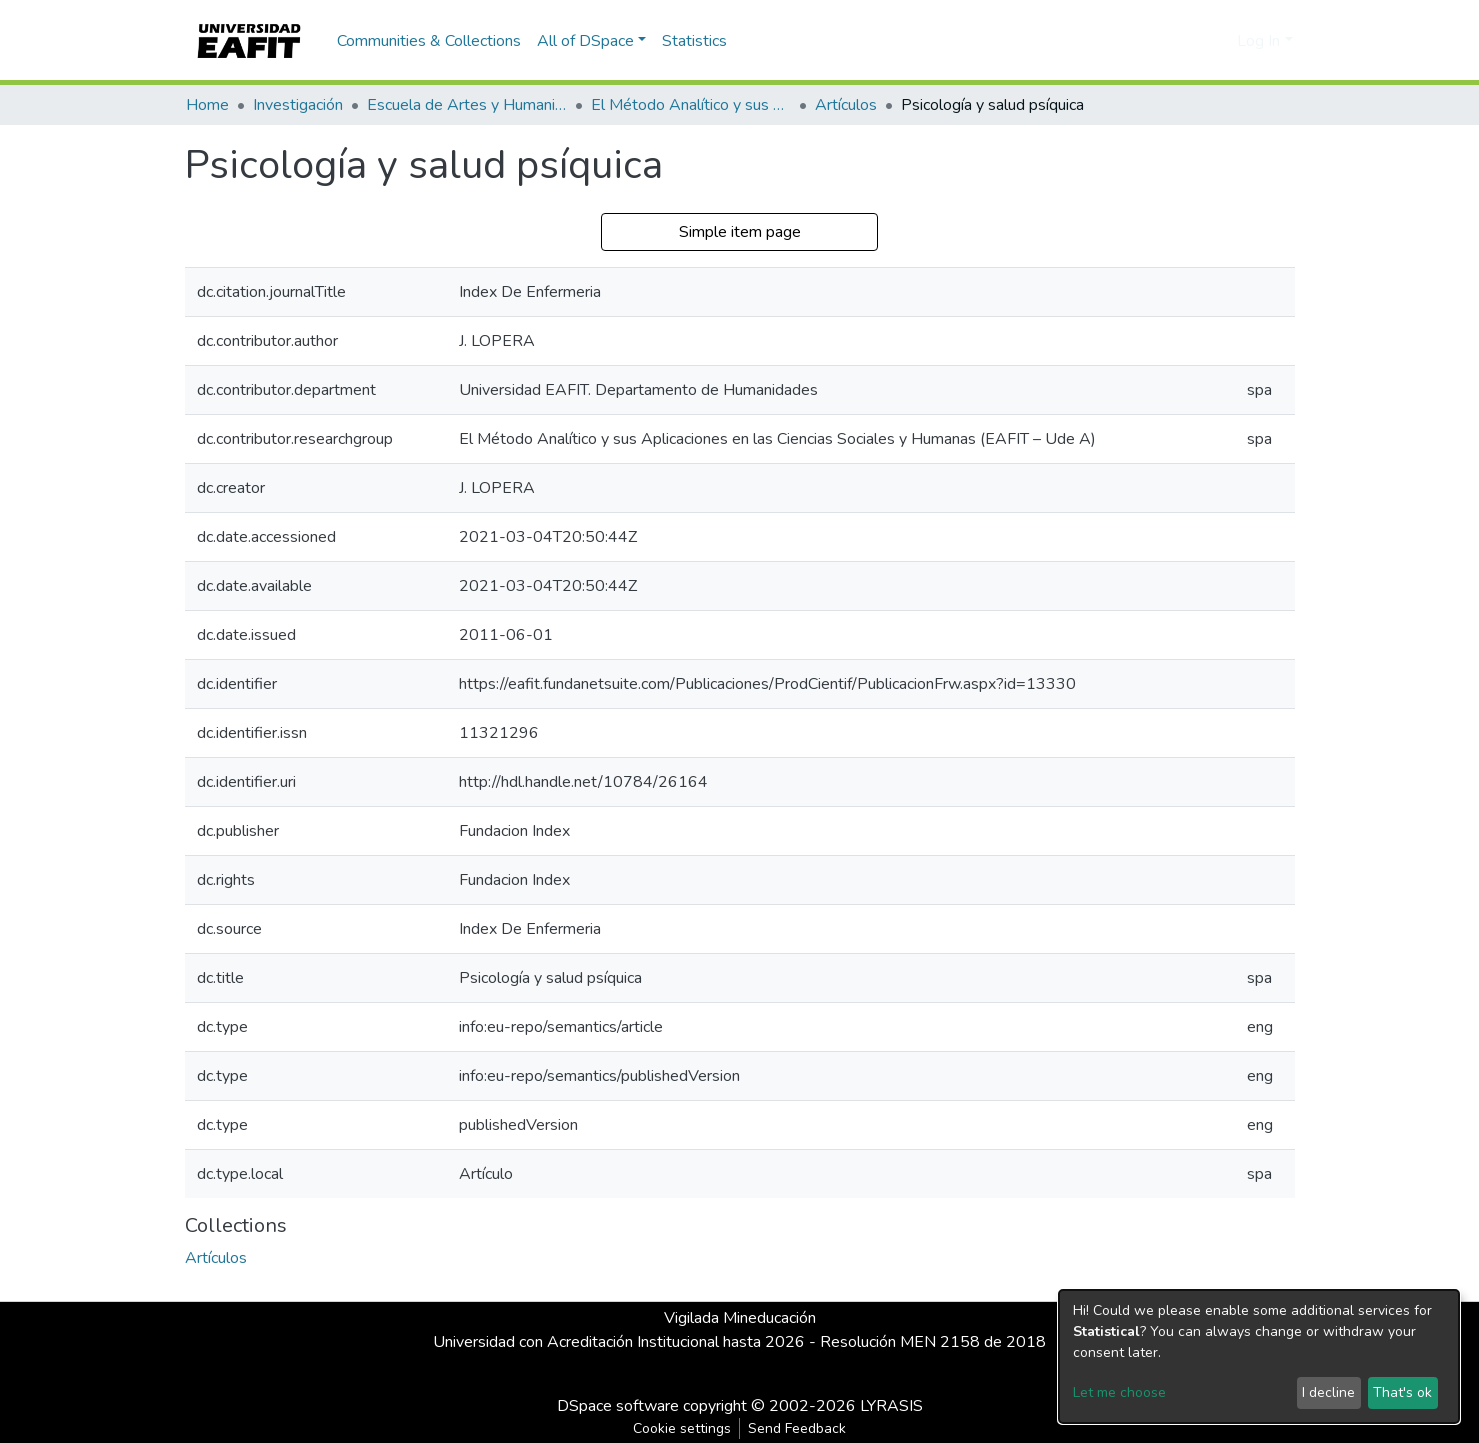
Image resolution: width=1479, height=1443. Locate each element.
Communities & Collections (429, 41)
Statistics (694, 41)
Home (207, 105)
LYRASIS (891, 1406)
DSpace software (618, 1406)
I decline (1328, 1392)
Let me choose (1119, 1392)
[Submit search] (1189, 41)
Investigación (298, 105)
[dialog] (1259, 1356)
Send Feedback (797, 1428)
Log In (1258, 41)
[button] (1218, 41)
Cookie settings (682, 1428)
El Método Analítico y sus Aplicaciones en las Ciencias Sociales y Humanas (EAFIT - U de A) (691, 105)
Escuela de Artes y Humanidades (467, 105)
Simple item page (740, 232)
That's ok (1402, 1392)
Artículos (846, 105)
